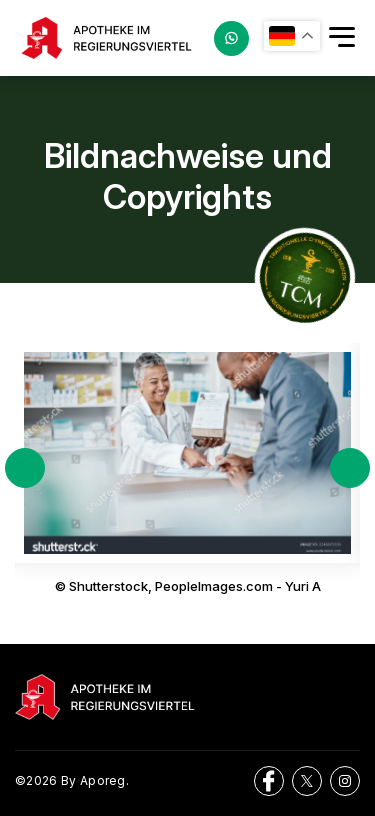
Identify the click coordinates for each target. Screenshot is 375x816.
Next (350, 468)
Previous (25, 468)
